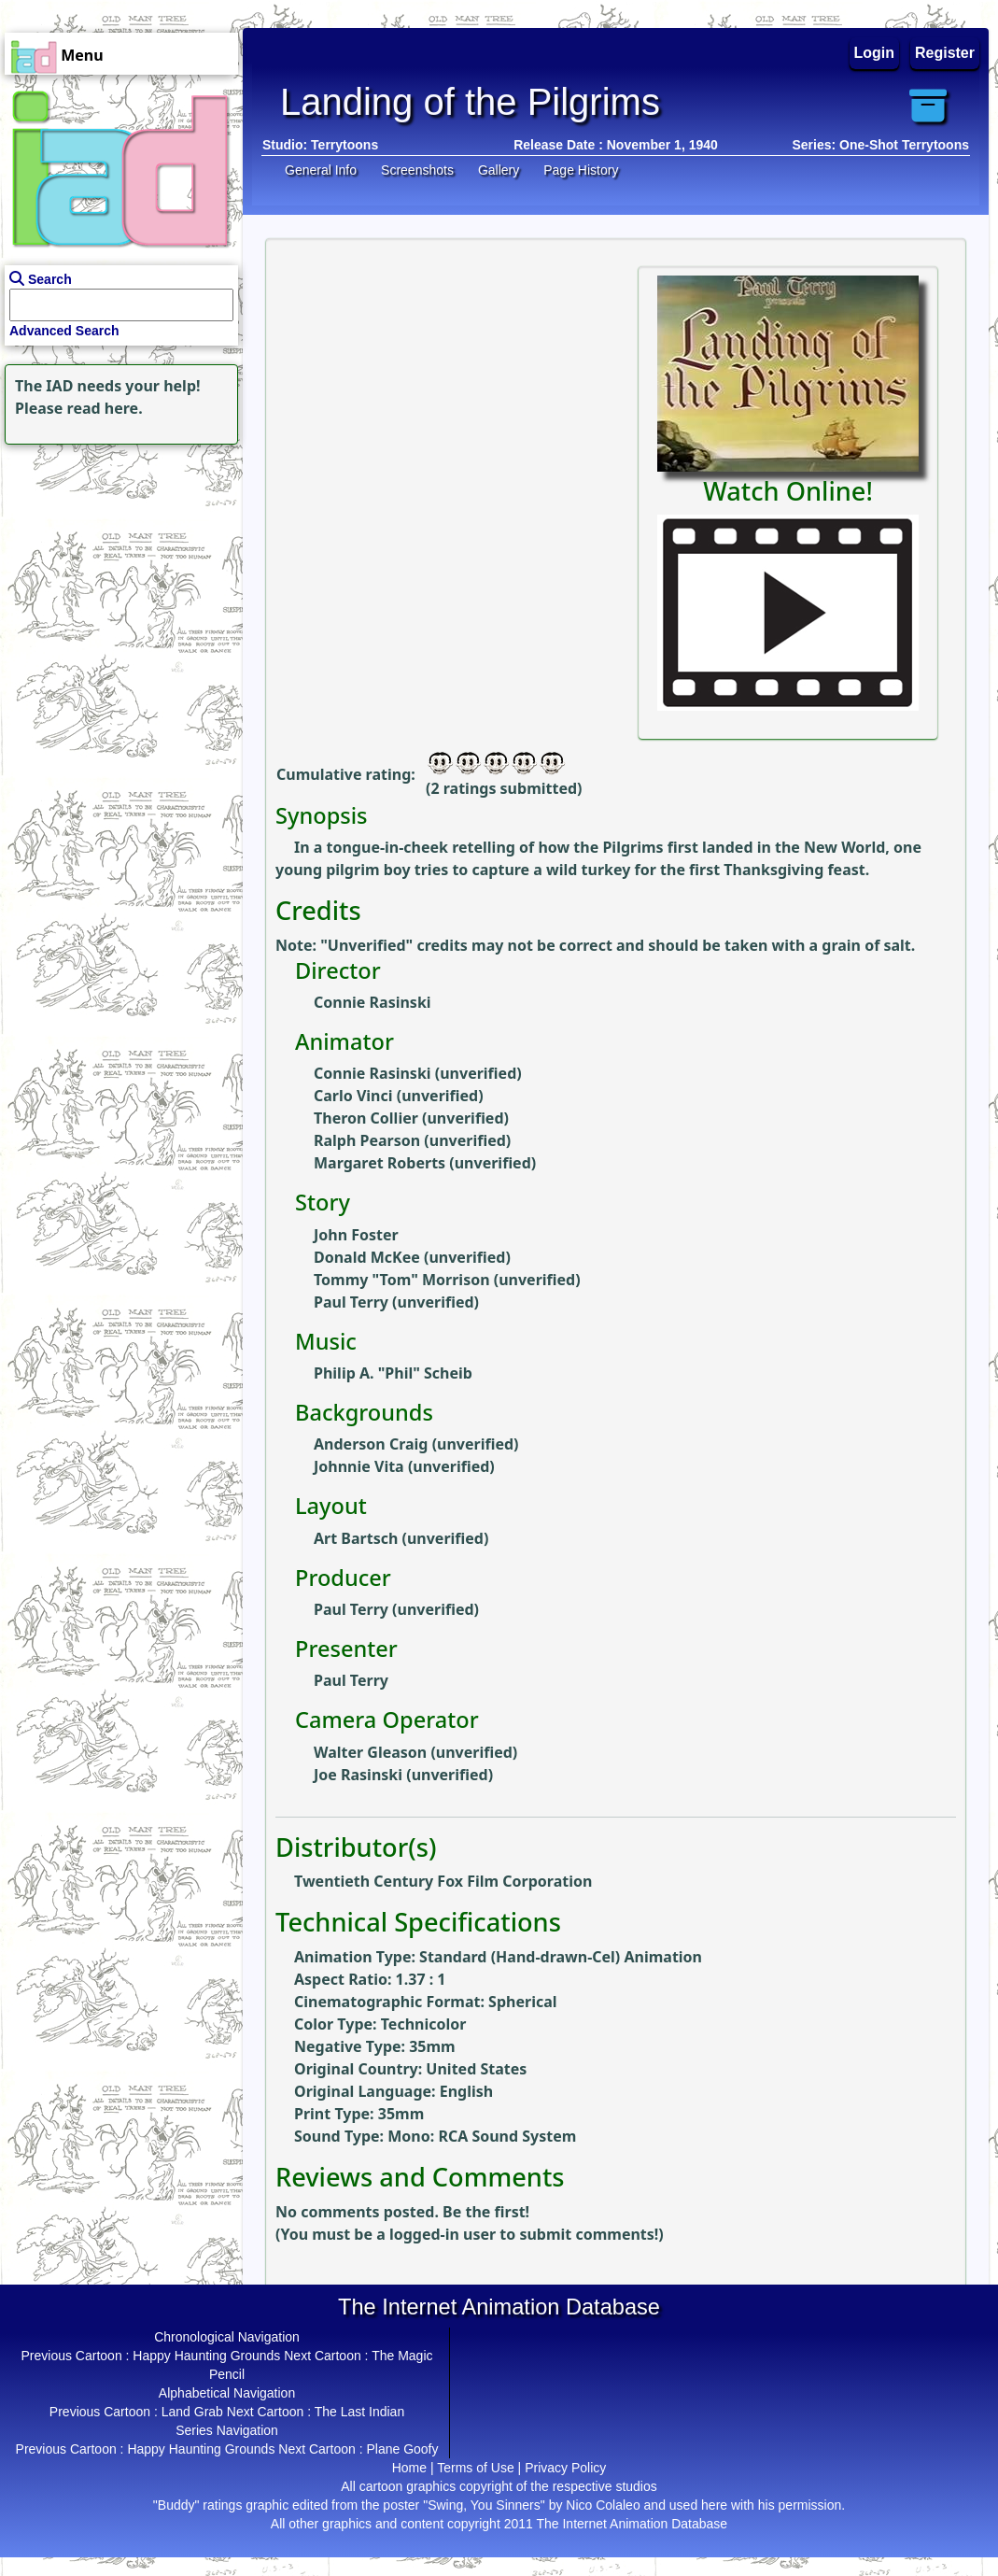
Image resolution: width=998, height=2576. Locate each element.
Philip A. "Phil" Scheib (393, 1373)
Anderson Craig (371, 1444)
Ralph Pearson (367, 1140)
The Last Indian (360, 2411)
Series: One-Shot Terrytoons (880, 144)
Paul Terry (351, 1302)
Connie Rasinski (372, 1002)
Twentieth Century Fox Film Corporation (443, 1881)
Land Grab (192, 2411)
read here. (105, 408)
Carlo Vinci (353, 1095)
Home (409, 2467)
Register (945, 53)
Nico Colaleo (603, 2505)
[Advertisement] (116, 566)
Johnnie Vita (359, 1466)
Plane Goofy (402, 2449)
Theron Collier (366, 1118)
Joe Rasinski (358, 1774)
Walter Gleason (370, 1752)
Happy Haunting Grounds (206, 2355)
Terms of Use (475, 2467)
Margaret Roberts (379, 1163)
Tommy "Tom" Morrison (402, 1279)
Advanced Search (64, 330)
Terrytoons (344, 144)
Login (874, 53)
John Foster (356, 1234)
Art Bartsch (356, 1538)
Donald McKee (367, 1257)
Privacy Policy (565, 2467)
